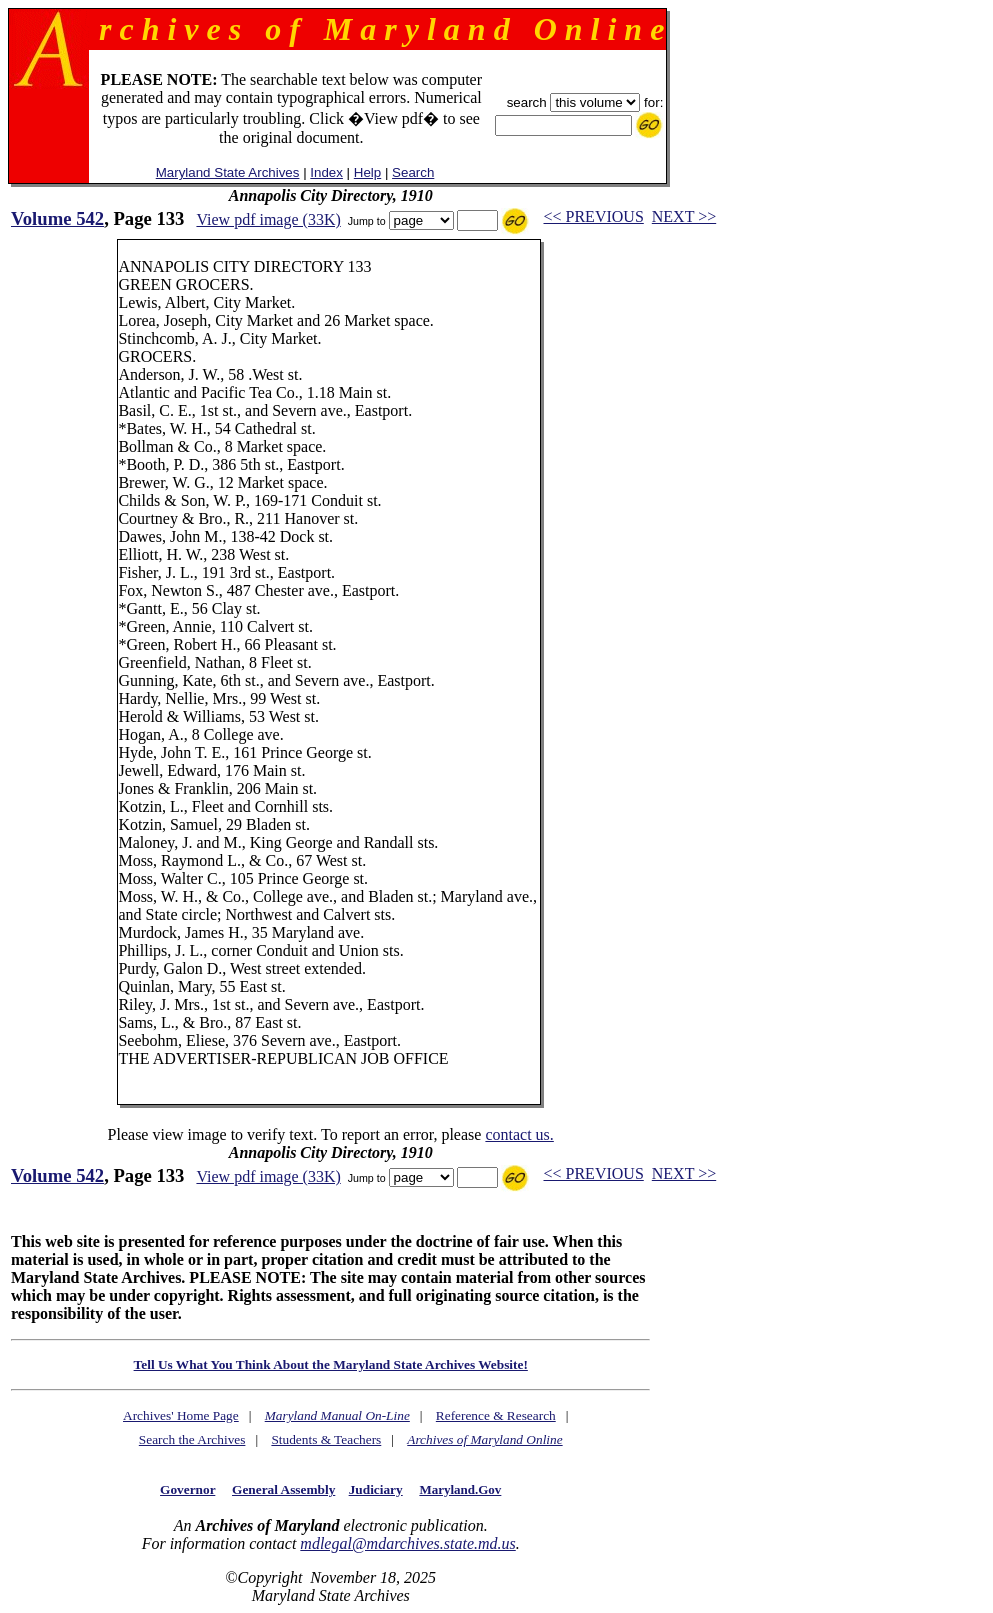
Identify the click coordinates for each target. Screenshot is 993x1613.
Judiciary (376, 1489)
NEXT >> (684, 216)
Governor (187, 1489)
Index (326, 172)
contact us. (519, 1134)
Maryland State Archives (228, 172)
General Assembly (283, 1489)
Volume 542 (57, 218)
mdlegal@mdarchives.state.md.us (407, 1543)
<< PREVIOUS (594, 216)
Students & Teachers (326, 1439)
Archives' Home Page (181, 1415)
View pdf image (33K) (268, 219)
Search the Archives (192, 1439)
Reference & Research (496, 1415)
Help (367, 172)
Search (413, 172)
